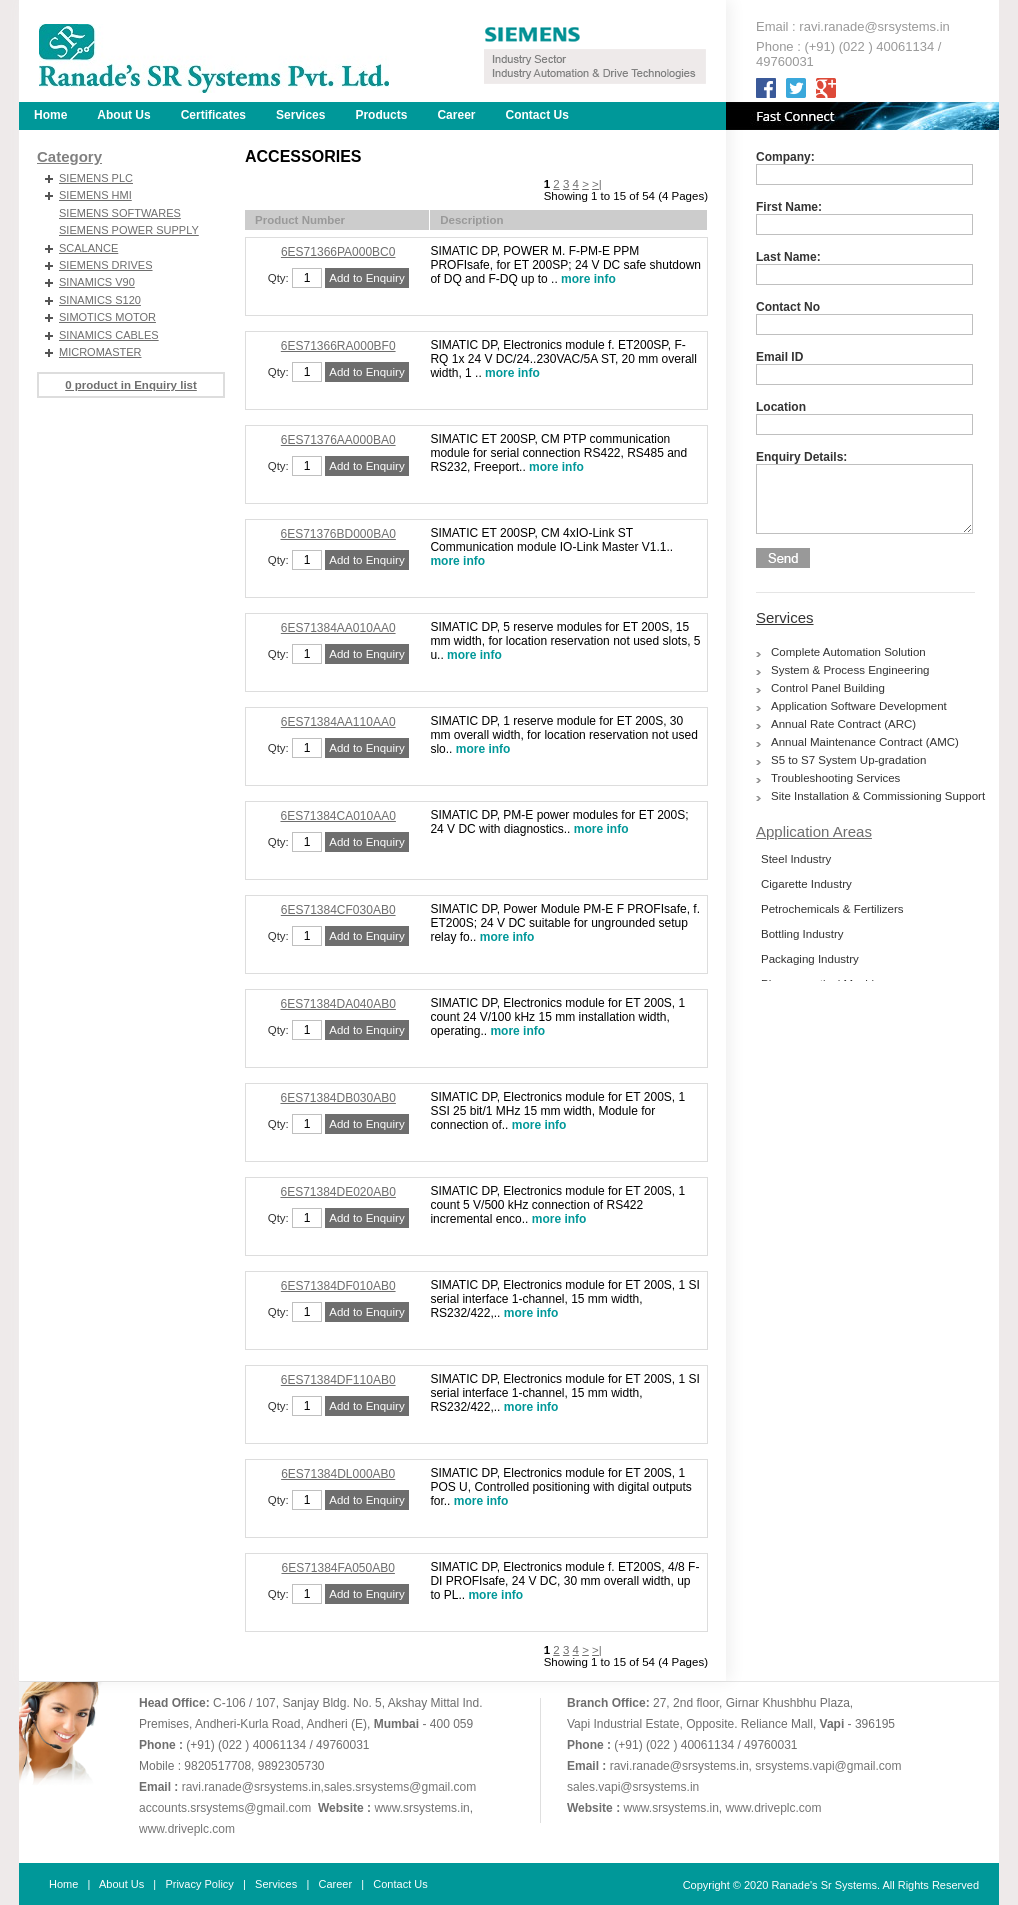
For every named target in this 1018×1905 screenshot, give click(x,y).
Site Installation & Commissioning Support (878, 796)
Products (381, 115)
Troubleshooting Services (835, 778)
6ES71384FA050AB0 (337, 1568)
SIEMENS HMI (95, 195)
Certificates (213, 115)
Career (456, 115)
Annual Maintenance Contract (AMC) (865, 742)
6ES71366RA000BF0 (338, 346)
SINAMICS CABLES (109, 335)
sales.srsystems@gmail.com (400, 1787)
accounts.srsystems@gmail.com (225, 1808)
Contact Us (536, 115)
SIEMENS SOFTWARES (120, 213)
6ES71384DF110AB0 (338, 1380)
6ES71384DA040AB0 (337, 1004)
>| (597, 184)
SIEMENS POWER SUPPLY (129, 230)
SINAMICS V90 (97, 282)
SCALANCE (88, 248)
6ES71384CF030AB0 (338, 910)
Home (50, 115)
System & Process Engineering (850, 670)
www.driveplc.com (187, 1829)
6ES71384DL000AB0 (338, 1474)
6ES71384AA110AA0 (338, 722)
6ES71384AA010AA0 (338, 628)
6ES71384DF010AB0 (338, 1286)
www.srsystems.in (421, 1808)
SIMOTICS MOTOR (107, 317)
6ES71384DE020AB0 (337, 1192)
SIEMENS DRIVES (106, 265)
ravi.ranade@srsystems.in (251, 1787)
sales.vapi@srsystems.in (633, 1787)
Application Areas (814, 831)
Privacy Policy (199, 1884)
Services (785, 617)
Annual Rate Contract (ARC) (843, 724)
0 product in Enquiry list (131, 385)
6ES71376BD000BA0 (337, 534)
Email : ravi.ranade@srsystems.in (853, 26)
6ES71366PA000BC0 (338, 252)
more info (588, 279)
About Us (123, 115)
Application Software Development (859, 706)
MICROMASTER (100, 352)
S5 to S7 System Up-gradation (848, 760)
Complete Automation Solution (848, 652)
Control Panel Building (828, 688)
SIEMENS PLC (96, 178)
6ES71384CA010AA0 (337, 816)
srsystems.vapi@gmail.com (828, 1766)
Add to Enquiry (366, 278)
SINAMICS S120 (100, 300)
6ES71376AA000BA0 (338, 440)
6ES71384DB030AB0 (337, 1098)
